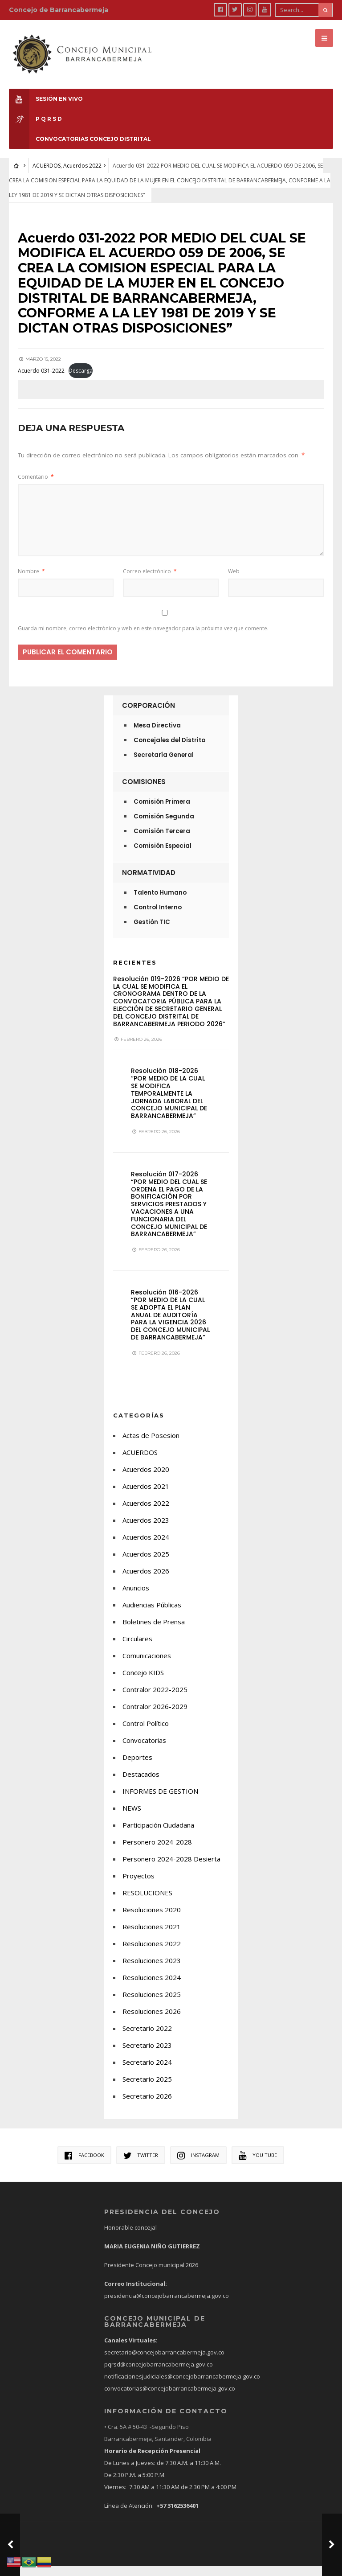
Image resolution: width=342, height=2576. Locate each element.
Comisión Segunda (164, 826)
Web (234, 581)
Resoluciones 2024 (151, 1987)
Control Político (145, 1733)
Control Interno (158, 917)
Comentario (36, 486)
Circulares (137, 1648)
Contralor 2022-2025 (154, 1699)
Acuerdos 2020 (145, 1479)
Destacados (140, 1783)
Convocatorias (144, 1750)
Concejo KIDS (143, 1682)
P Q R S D (35, 113)
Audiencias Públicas (151, 1614)
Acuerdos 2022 (82, 160)
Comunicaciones (146, 1665)
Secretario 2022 (147, 2038)
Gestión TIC (152, 932)
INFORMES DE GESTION (160, 1800)
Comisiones (144, 791)
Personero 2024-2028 (157, 1851)
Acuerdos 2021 (145, 1495)
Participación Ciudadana (158, 1834)
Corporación (148, 715)
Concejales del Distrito (169, 750)
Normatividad (148, 882)
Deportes (137, 1767)
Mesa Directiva (157, 735)
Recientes (135, 972)
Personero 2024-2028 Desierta (171, 1868)
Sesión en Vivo (46, 93)
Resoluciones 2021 (151, 1936)
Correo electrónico (150, 581)
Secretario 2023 (147, 2054)
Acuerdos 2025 (145, 1563)
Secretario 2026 (147, 2105)
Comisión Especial (162, 855)
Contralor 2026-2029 (154, 1716)
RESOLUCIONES (147, 1902)
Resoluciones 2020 (151, 1919)
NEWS (131, 1817)
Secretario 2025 (147, 2088)
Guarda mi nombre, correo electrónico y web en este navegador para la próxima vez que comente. (143, 638)
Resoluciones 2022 (151, 1953)
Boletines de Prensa (153, 1631)
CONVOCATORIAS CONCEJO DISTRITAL (80, 133)
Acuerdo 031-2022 (41, 381)
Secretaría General (164, 764)
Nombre (31, 581)
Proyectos (138, 1885)
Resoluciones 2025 (151, 2004)
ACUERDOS (47, 160)
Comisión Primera (162, 811)
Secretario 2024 (147, 2071)
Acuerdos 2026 (145, 1580)
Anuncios (135, 1597)
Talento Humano (160, 902)
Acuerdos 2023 (145, 1529)
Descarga (81, 381)
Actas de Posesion (150, 1445)
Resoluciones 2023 (151, 1970)
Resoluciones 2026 (151, 2021)
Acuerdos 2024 (145, 1546)
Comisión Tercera (162, 841)
